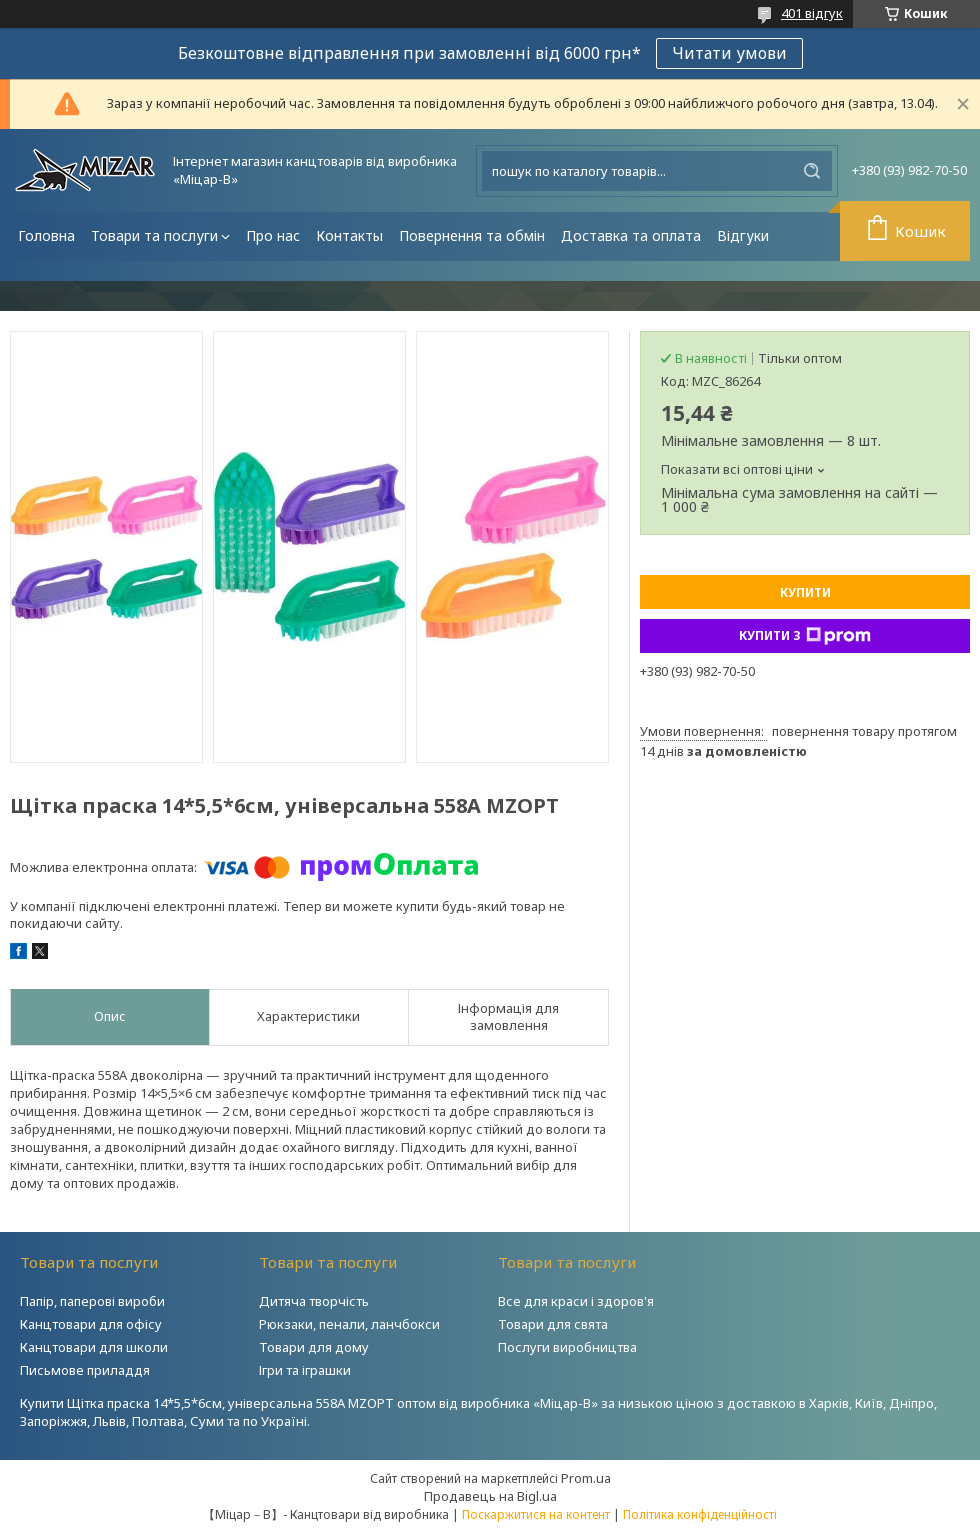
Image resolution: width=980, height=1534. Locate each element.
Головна (46, 235)
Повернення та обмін (472, 235)
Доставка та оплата (631, 235)
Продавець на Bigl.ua (490, 1496)
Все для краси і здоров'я (576, 1301)
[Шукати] (812, 171)
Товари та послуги (154, 235)
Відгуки (743, 235)
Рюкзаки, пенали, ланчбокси (349, 1324)
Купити (805, 592)
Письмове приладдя (85, 1370)
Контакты (349, 235)
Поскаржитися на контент (536, 1514)
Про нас (273, 235)
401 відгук (812, 13)
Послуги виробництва (567, 1347)
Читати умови (729, 53)
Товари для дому (314, 1347)
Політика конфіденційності (700, 1514)
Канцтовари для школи (94, 1347)
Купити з (805, 636)
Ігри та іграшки (305, 1370)
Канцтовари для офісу (91, 1324)
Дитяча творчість (314, 1301)
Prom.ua (586, 1478)
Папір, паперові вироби (92, 1301)
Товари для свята (553, 1324)
